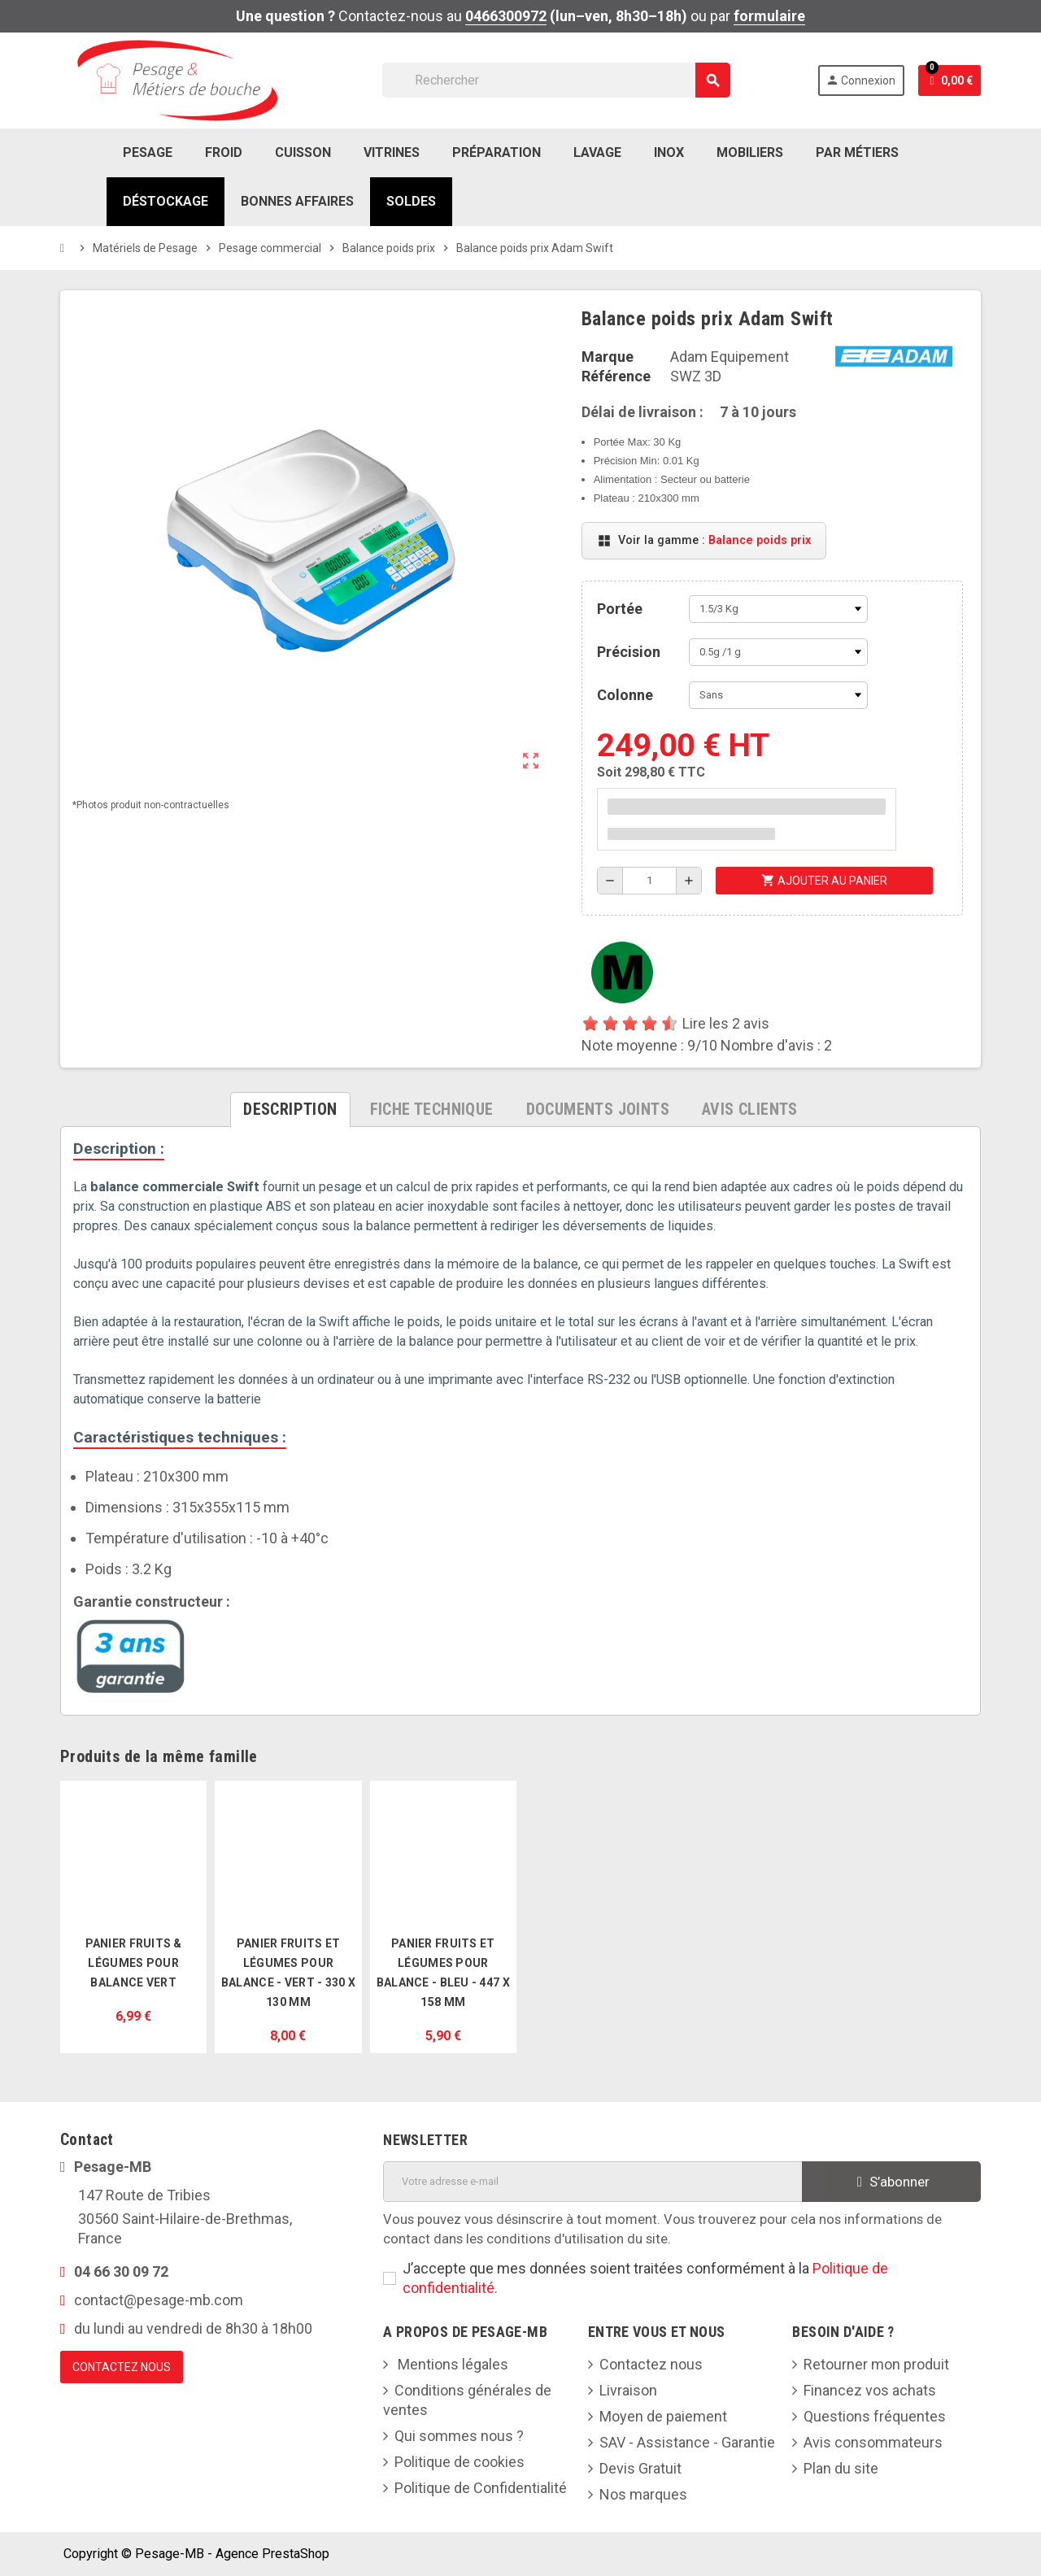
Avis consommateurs (873, 2442)
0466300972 (506, 15)
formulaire (769, 15)
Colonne (625, 694)
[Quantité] (649, 881)
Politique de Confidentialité (480, 2487)
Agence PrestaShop (272, 2553)
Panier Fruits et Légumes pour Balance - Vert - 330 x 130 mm (288, 1972)
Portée (619, 608)
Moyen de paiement (663, 2416)
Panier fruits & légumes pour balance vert (133, 1963)
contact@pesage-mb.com (158, 2299)
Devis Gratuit (640, 2468)
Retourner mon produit (876, 2364)
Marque (607, 356)
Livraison (628, 2390)
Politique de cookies (459, 2461)
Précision (628, 651)
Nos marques (643, 2494)
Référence (616, 376)
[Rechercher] (556, 80)
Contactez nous (651, 2364)
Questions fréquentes (875, 2416)
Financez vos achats (870, 2390)
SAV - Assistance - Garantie (687, 2442)
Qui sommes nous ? (459, 2435)
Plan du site (841, 2468)
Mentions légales (451, 2364)
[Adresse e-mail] (592, 2181)
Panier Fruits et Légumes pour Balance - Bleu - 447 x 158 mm (443, 1972)
